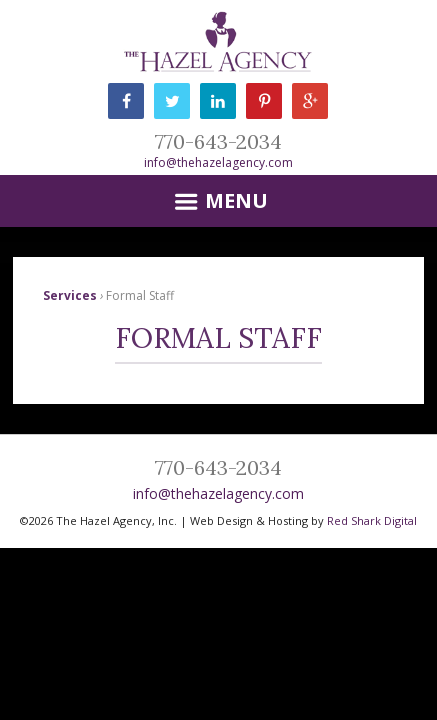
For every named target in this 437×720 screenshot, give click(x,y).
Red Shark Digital (372, 520)
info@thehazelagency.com (218, 162)
